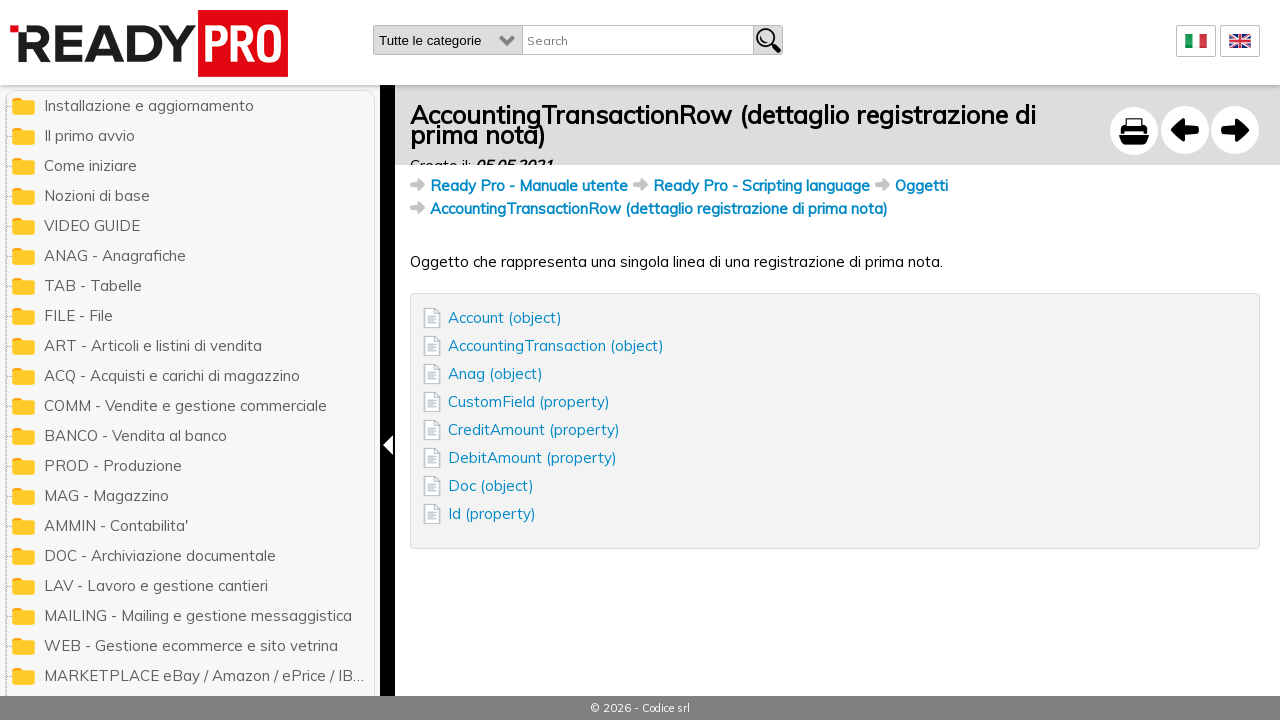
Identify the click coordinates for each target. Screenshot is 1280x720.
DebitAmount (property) (532, 457)
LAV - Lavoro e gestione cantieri (156, 585)
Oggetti (921, 185)
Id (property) (492, 513)
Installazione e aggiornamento (149, 105)
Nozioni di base (97, 195)
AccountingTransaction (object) (556, 345)
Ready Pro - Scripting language (761, 185)
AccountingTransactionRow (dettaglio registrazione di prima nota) (659, 208)
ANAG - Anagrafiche (115, 255)
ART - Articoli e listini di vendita (153, 345)
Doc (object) (491, 485)
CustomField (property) (529, 401)
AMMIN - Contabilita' (116, 525)
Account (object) (505, 317)
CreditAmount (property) (534, 429)
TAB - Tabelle (93, 285)
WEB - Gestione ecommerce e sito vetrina (191, 645)
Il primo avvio (89, 135)
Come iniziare (90, 165)
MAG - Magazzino (106, 495)
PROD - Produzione (113, 465)
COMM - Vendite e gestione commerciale (185, 405)
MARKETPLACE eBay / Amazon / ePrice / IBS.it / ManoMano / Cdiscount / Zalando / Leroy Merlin (209, 675)
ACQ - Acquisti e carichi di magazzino (172, 375)
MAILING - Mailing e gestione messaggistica (198, 615)
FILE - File (78, 315)
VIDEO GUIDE (92, 225)
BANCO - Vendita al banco (135, 435)
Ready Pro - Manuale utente (529, 185)
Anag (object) (495, 373)
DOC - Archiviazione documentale (160, 555)
